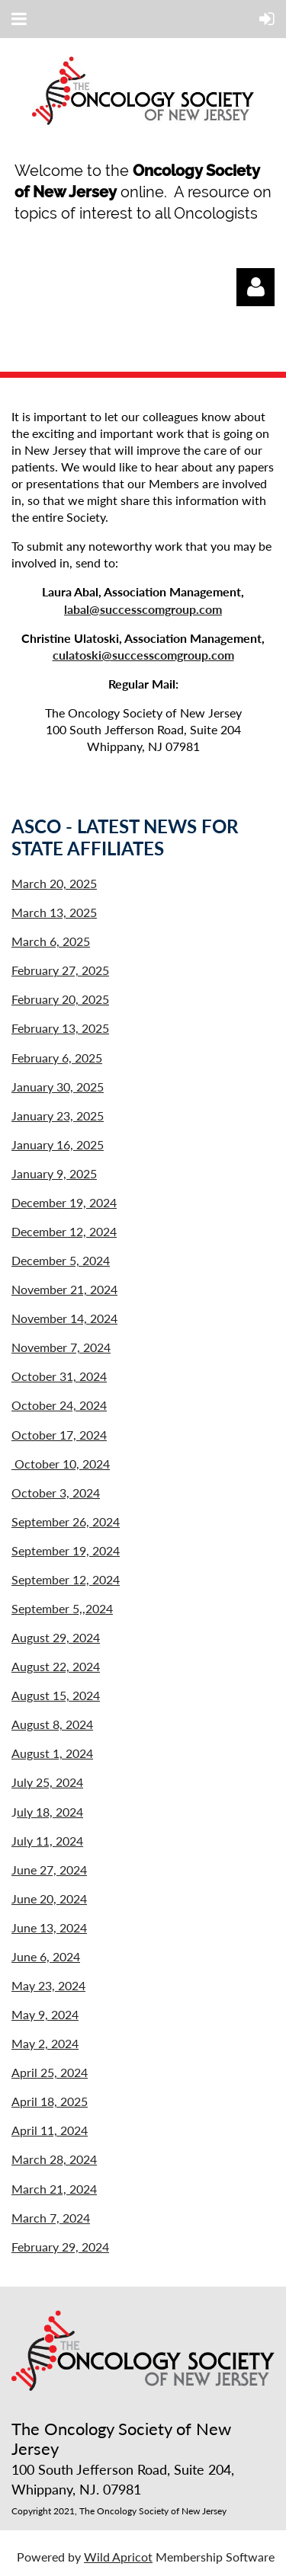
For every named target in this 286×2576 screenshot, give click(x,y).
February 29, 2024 (60, 2246)
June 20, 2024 (49, 1898)
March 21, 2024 (54, 2188)
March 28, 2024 (54, 2159)
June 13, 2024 (49, 1927)
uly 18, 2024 (50, 1811)
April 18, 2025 (49, 2101)
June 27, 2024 (49, 1869)
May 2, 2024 (45, 2043)
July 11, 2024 (47, 1840)
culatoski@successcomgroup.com (143, 654)
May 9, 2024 (45, 2014)
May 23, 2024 (48, 1985)
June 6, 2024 (45, 1956)
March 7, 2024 (50, 2217)
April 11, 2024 (49, 2130)
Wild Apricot (118, 2556)
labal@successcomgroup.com (143, 609)
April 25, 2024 (49, 2072)
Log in (255, 287)
